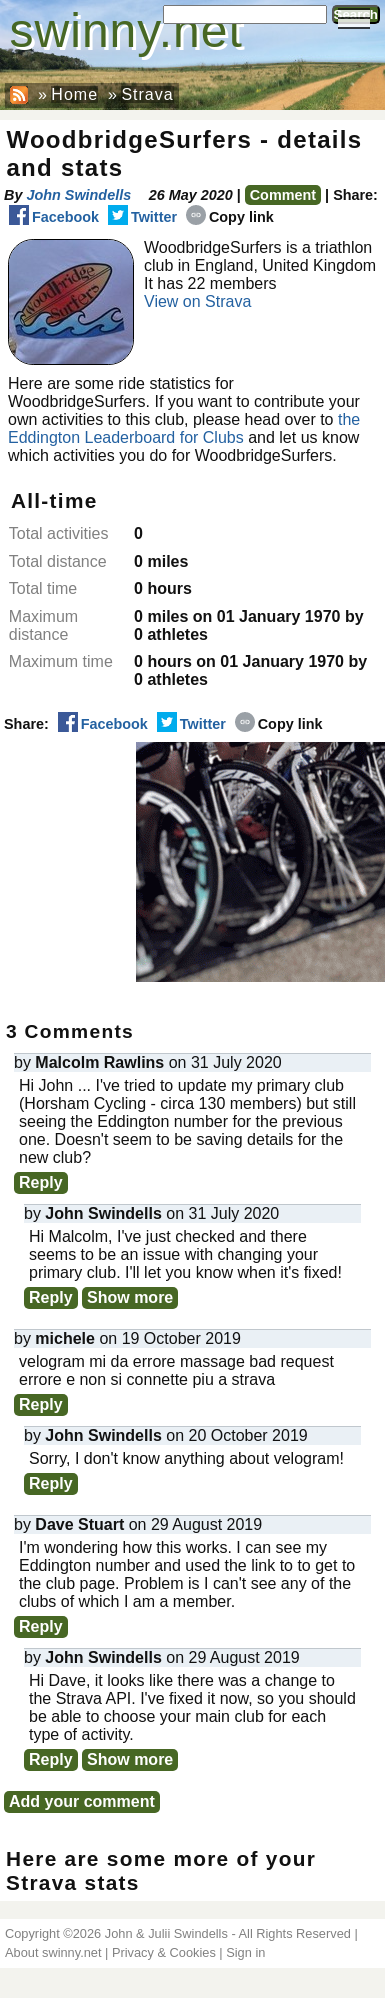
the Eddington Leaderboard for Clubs (184, 428)
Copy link (230, 217)
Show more (130, 1297)
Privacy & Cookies (164, 1952)
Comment (283, 195)
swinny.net (126, 30)
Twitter (142, 217)
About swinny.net (53, 1952)
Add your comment (82, 1801)
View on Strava (197, 301)
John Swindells (78, 195)
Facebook (54, 217)
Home (74, 94)
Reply (41, 1182)
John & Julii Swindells (166, 1933)
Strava (147, 94)
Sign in (245, 1952)
